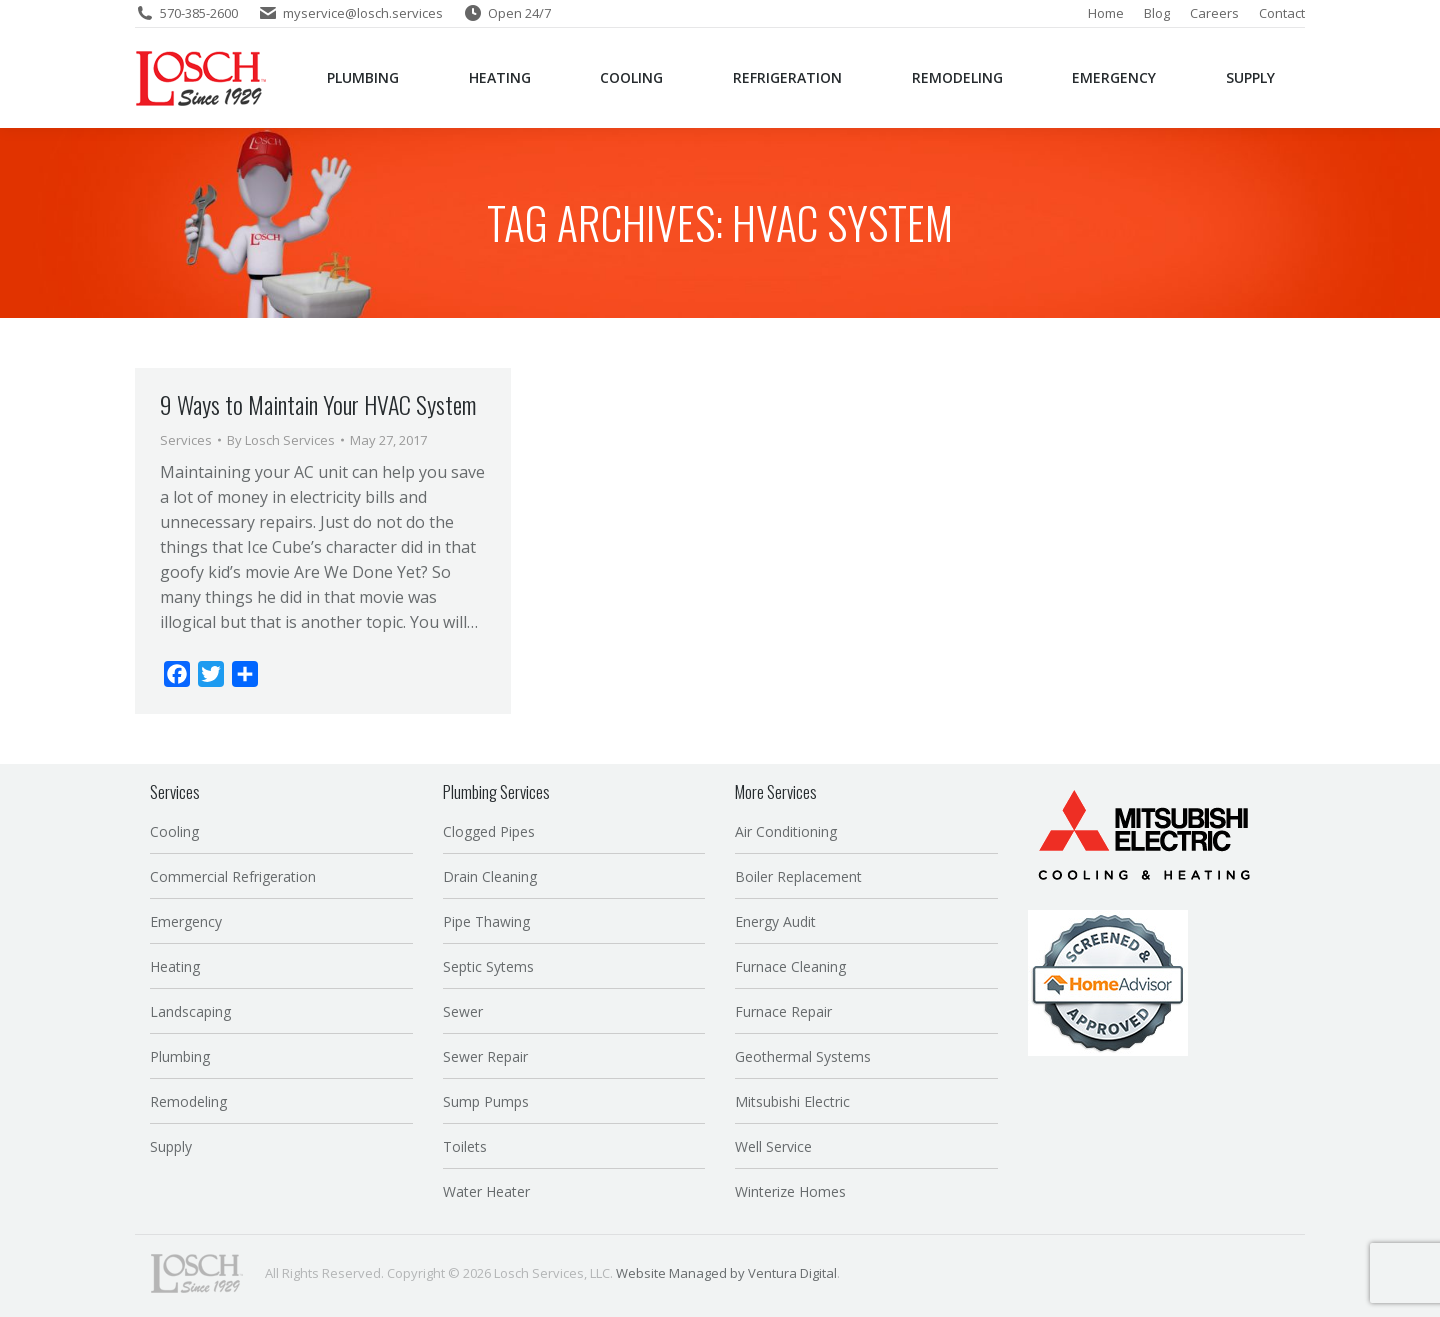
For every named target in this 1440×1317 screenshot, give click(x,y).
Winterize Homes (790, 1191)
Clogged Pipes (489, 831)
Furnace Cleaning (790, 966)
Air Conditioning (786, 831)
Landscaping (190, 1011)
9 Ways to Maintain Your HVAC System (318, 404)
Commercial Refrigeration (233, 876)
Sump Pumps (486, 1101)
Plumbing (180, 1056)
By (281, 440)
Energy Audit (775, 921)
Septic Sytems (488, 966)
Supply (171, 1146)
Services (186, 440)
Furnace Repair (783, 1011)
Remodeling (188, 1101)
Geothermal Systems (803, 1056)
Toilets (465, 1146)
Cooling (174, 831)
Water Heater (486, 1191)
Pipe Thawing (486, 921)
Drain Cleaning (490, 876)
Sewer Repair (485, 1056)
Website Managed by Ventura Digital (726, 1273)
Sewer (463, 1011)
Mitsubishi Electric (792, 1101)
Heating (175, 966)
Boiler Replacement (798, 876)
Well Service (773, 1146)
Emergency (186, 921)
